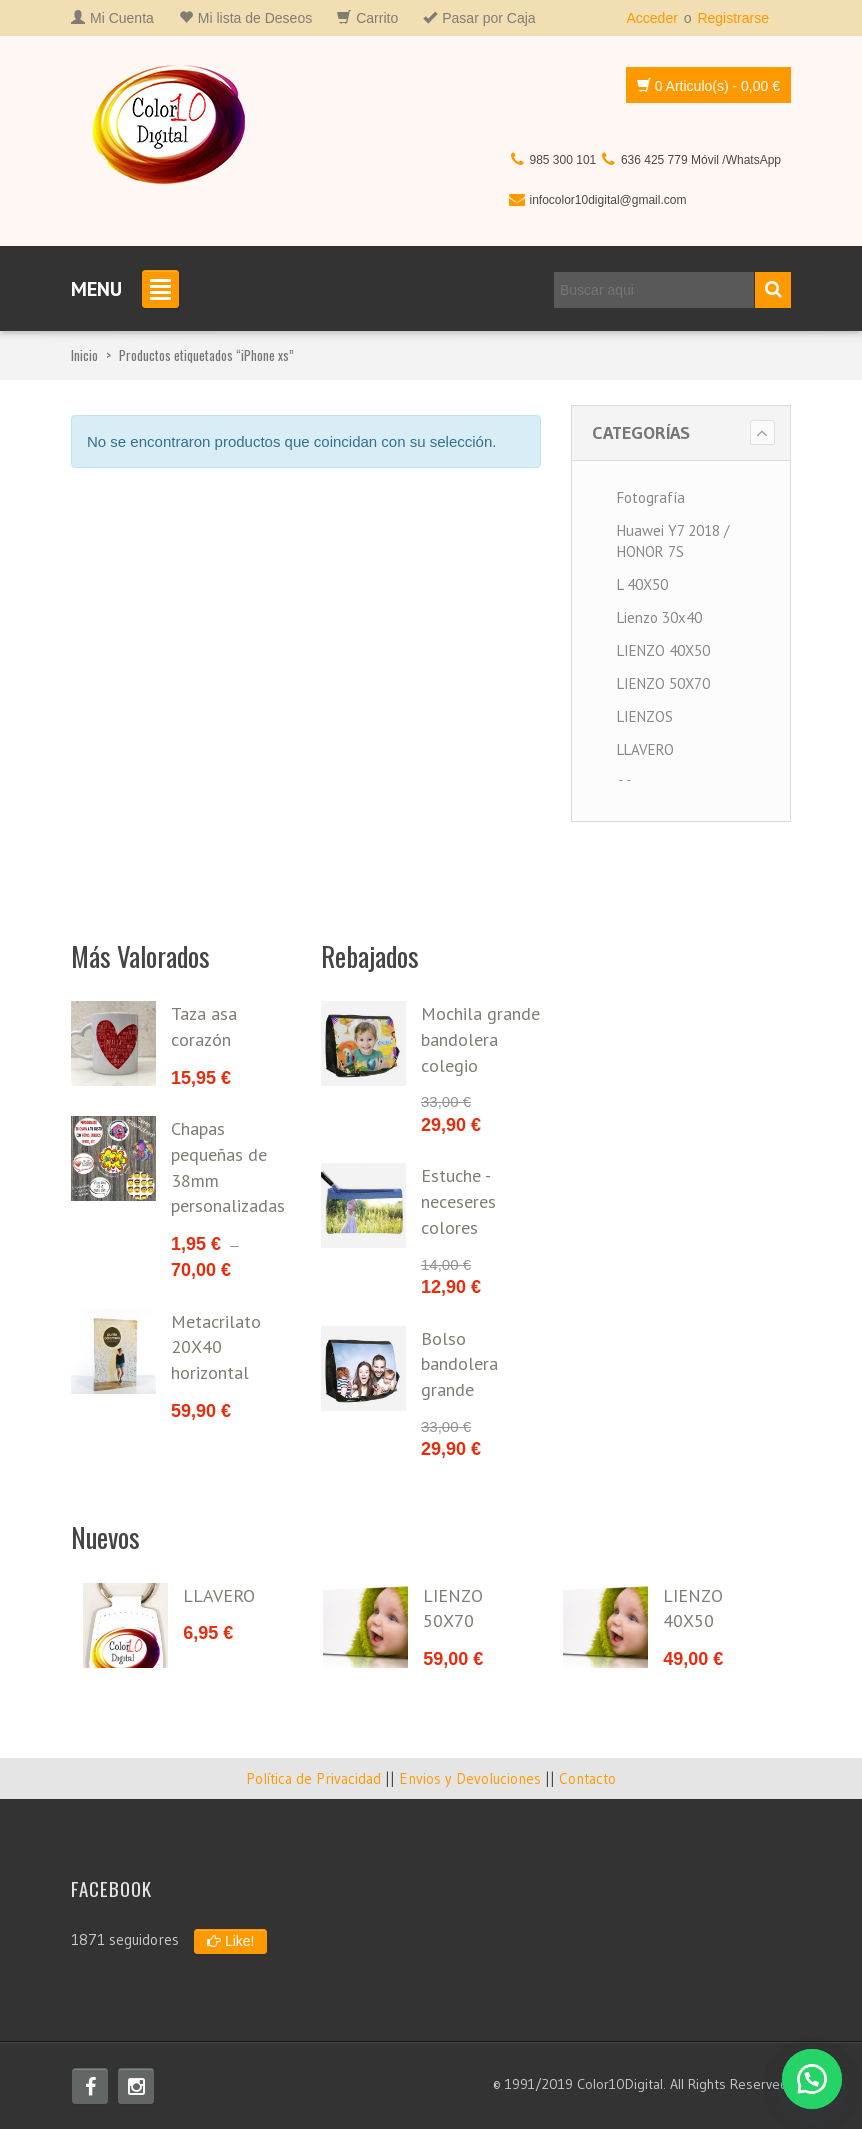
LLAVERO (645, 749)
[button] (812, 2079)
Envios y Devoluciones (470, 1778)
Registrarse (733, 18)
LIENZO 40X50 (663, 650)
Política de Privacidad (313, 1778)
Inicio (84, 355)
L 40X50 (642, 584)
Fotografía (651, 497)
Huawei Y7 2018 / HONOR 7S (673, 541)
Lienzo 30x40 (659, 617)
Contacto (587, 1778)
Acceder (651, 18)
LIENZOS (645, 716)
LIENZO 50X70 (663, 683)
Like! (230, 1941)
